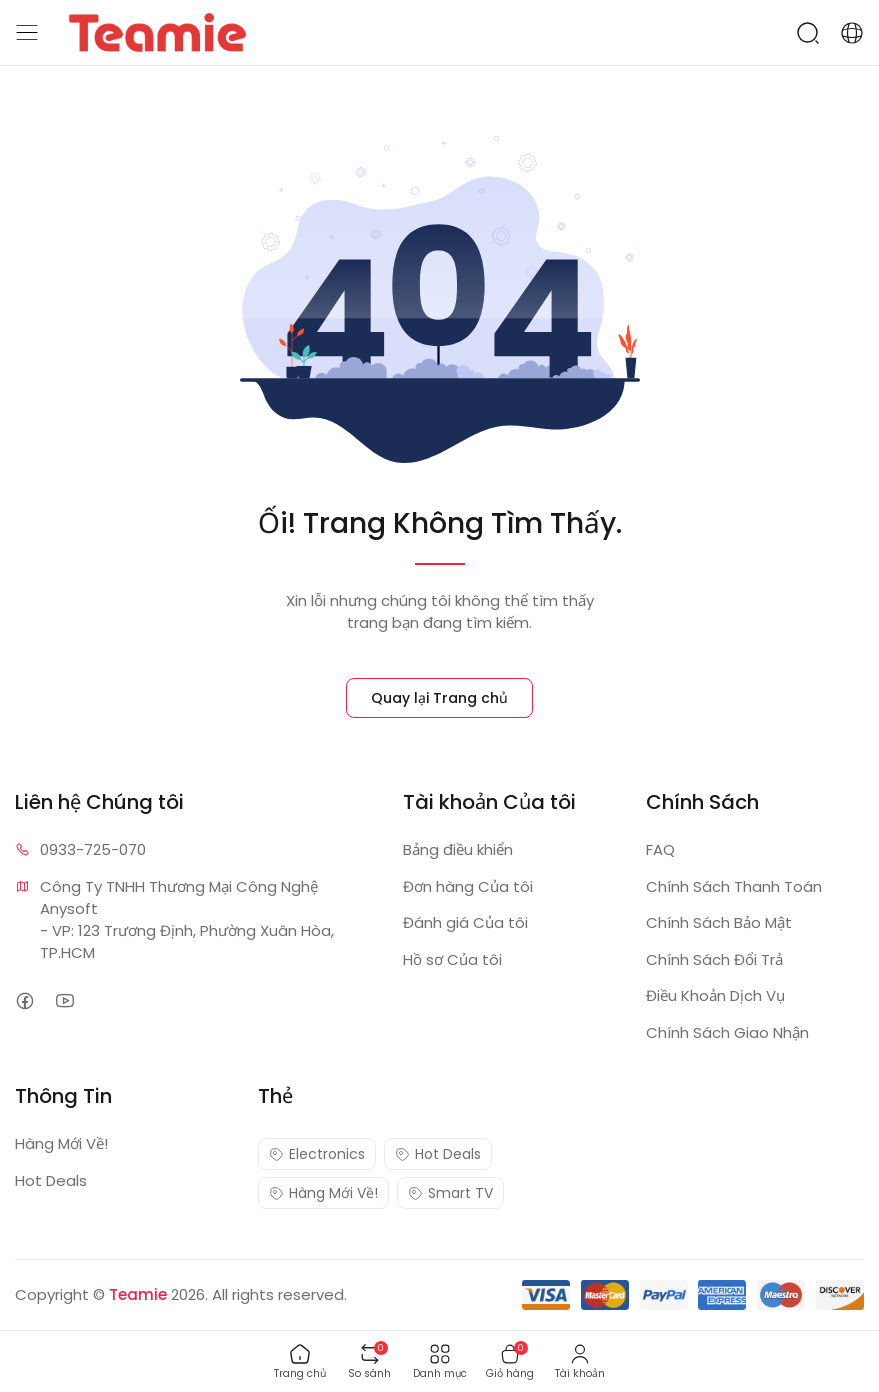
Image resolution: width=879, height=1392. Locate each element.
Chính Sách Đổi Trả (714, 959)
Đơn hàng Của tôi (468, 886)
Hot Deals (51, 1180)
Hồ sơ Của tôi (452, 959)
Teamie (138, 1294)
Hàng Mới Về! (61, 1143)
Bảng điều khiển (458, 849)
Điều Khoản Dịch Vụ (715, 995)
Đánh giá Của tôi (465, 922)
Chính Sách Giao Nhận (727, 1032)
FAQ (660, 849)
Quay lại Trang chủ (439, 698)
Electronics (317, 1154)
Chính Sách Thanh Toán (734, 886)
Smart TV (450, 1193)
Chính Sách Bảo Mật (719, 922)
